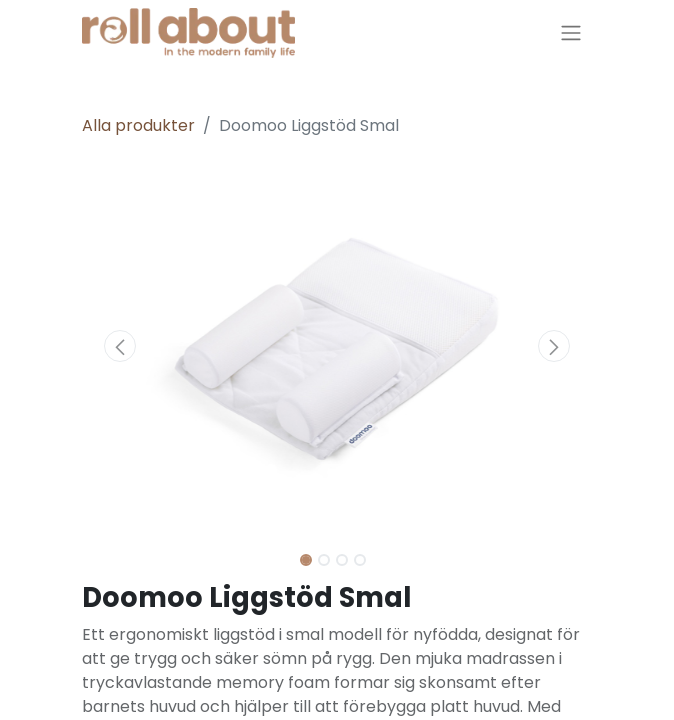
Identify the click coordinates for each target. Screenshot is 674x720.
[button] (120, 346)
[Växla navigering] (571, 33)
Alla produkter (138, 125)
